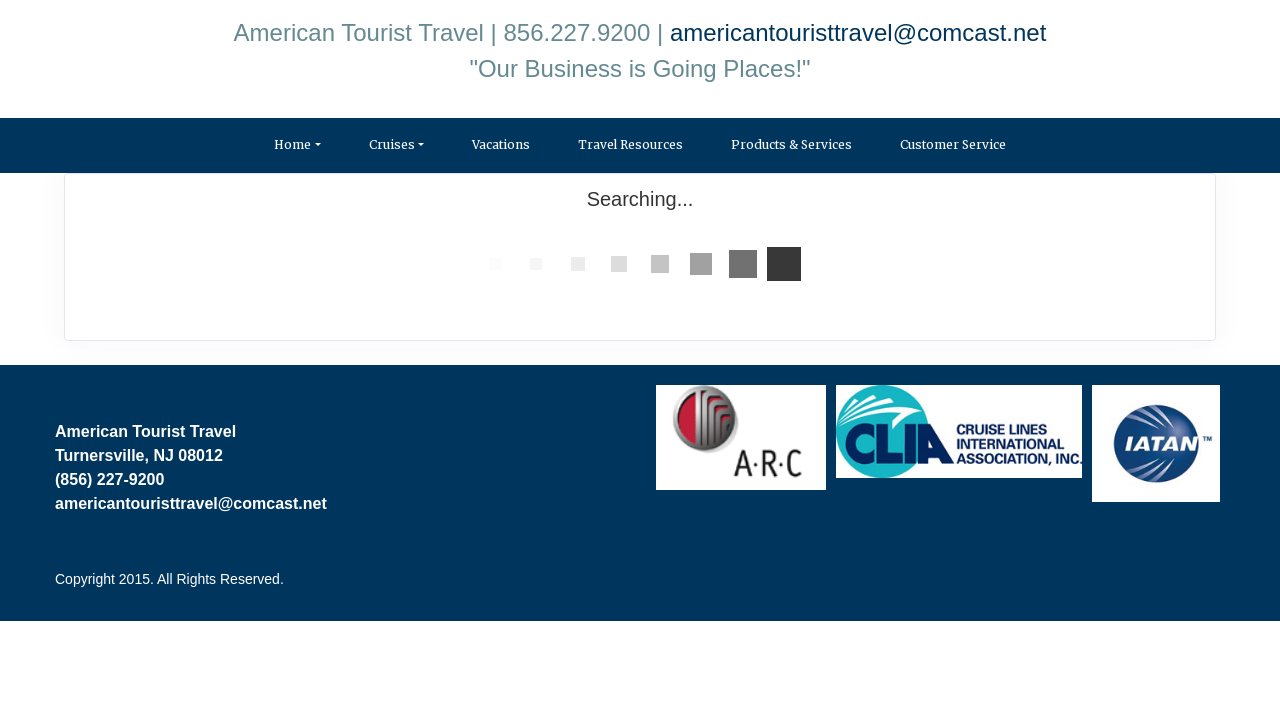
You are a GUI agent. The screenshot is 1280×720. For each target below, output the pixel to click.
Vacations (501, 144)
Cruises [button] (392, 144)
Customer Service (953, 144)
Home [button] (292, 144)
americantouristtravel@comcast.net (858, 32)
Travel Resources (630, 144)
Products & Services (791, 144)
